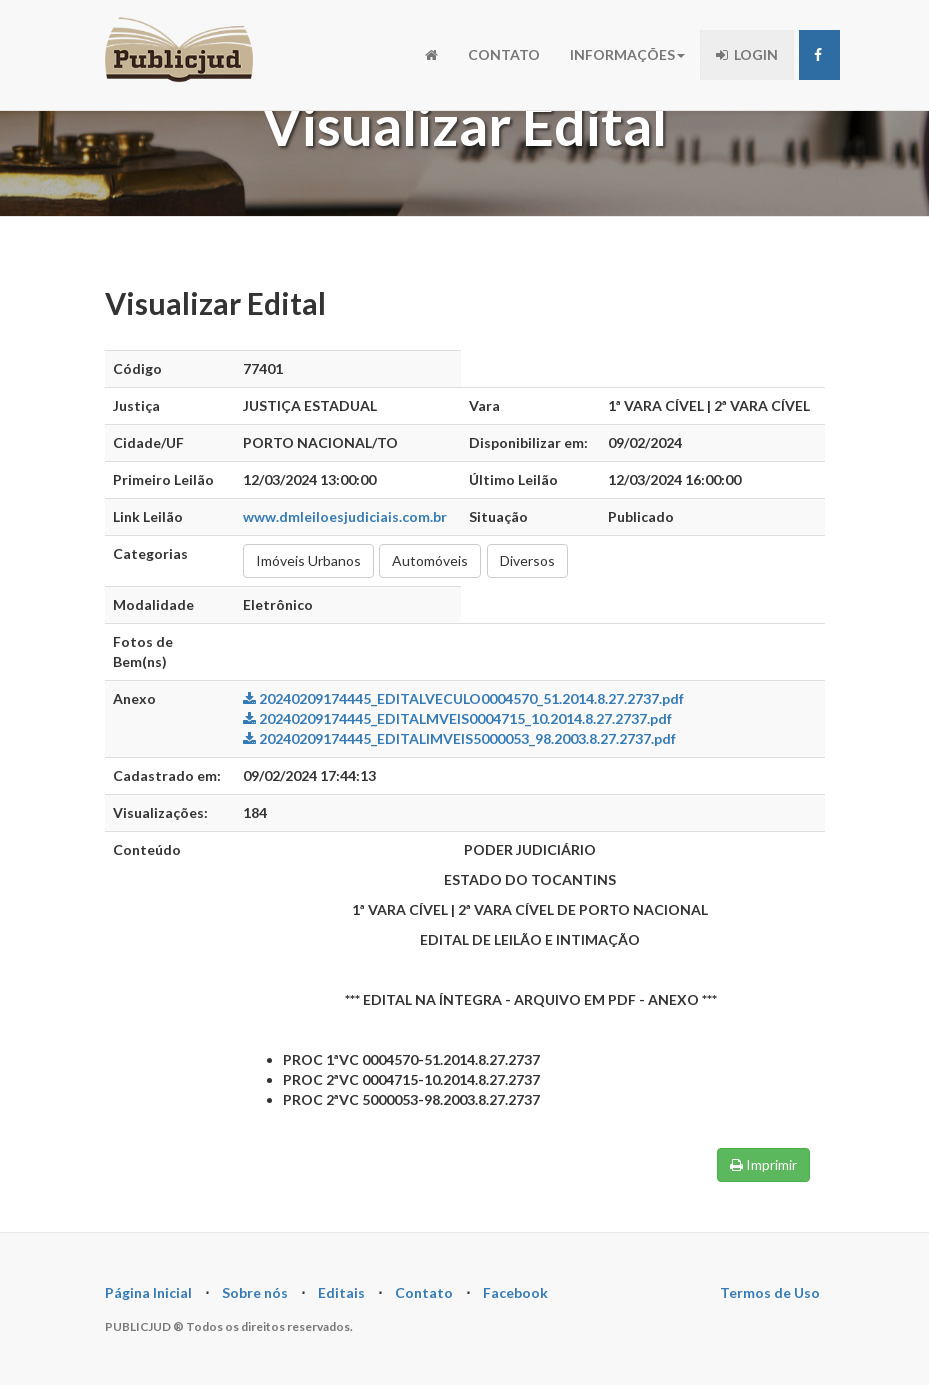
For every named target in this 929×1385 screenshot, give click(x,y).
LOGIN (747, 54)
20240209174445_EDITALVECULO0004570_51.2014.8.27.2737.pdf (463, 698)
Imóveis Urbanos (308, 560)
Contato (424, 1292)
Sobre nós (255, 1292)
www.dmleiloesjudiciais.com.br (345, 516)
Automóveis (430, 560)
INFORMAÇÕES (627, 54)
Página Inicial (148, 1292)
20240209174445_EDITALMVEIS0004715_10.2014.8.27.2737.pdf (457, 718)
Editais (341, 1292)
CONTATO (504, 54)
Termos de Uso (770, 1292)
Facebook (515, 1292)
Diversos (527, 560)
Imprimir (763, 1164)
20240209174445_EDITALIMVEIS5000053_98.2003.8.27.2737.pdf (459, 738)
